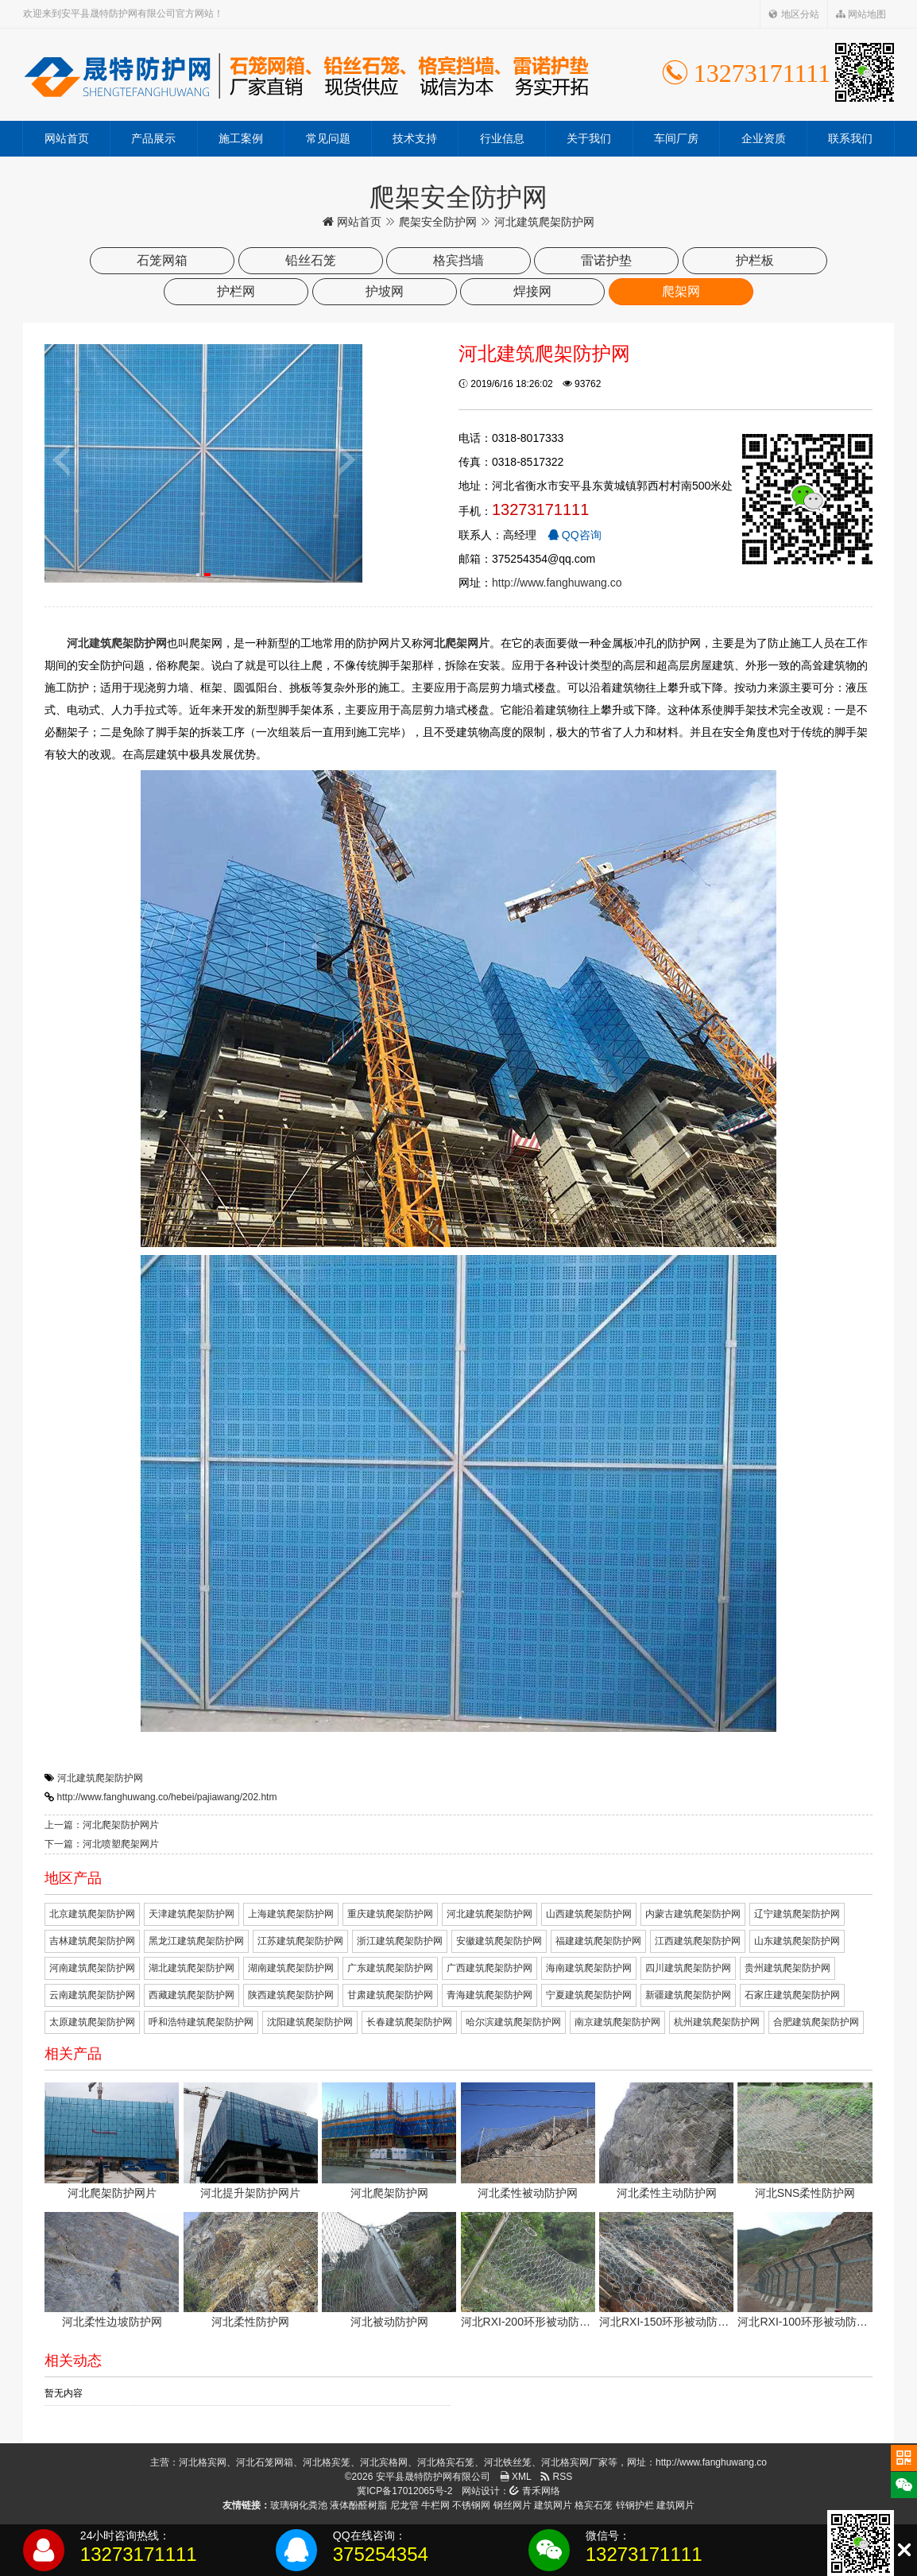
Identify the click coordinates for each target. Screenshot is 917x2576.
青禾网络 (534, 2491)
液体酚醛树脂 (358, 2505)
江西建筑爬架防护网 (698, 1941)
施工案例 (241, 138)
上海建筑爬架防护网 (291, 1913)
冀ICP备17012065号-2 (404, 2491)
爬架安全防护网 (438, 221)
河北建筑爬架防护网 (100, 1778)
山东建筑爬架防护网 (797, 1941)
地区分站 (793, 14)
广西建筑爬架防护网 (489, 1968)
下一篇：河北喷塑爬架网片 (101, 1844)
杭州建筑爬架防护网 (717, 2022)
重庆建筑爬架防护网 (390, 1913)
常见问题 (328, 138)
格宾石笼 (594, 2505)
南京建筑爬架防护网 (617, 2022)
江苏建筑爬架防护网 (300, 1941)
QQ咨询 (574, 535)
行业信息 (502, 138)
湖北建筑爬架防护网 (191, 1968)
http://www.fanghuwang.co (556, 582)
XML (516, 2476)
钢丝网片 (512, 2505)
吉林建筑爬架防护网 (92, 1941)
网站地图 (861, 14)
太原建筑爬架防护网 (92, 2022)
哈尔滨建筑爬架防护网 (513, 2022)
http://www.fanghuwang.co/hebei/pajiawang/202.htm (167, 1797)
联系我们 (850, 138)
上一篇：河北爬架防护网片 (101, 1824)
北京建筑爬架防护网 (92, 1913)
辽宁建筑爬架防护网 (797, 1913)
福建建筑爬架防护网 (598, 1941)
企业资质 (763, 138)
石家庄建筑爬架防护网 (792, 1995)
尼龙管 (404, 2505)
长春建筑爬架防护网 (409, 2022)
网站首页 (66, 138)
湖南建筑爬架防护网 (291, 1968)
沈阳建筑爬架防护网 (310, 2022)
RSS (556, 2476)
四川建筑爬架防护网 (688, 1968)
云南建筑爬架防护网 (92, 1995)
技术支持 (415, 138)
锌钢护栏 (635, 2505)
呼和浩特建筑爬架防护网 (201, 2022)
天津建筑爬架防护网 (191, 1913)
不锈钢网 (471, 2505)
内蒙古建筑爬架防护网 (693, 1913)
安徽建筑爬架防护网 (499, 1941)
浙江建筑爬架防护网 (400, 1941)
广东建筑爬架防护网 (390, 1968)
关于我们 (589, 138)
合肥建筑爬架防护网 (816, 2022)
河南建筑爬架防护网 (92, 1968)
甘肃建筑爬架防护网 (390, 1995)
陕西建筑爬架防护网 (291, 1995)
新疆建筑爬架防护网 (688, 1995)
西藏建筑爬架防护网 (191, 1995)
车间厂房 (676, 138)
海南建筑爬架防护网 (589, 1968)
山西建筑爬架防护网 (589, 1913)
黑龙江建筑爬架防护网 (196, 1941)
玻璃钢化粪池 (298, 2505)
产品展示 (153, 138)
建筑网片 (553, 2505)
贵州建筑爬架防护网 (787, 1968)
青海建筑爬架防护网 (489, 1995)
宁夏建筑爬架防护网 (589, 1995)
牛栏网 (435, 2505)
